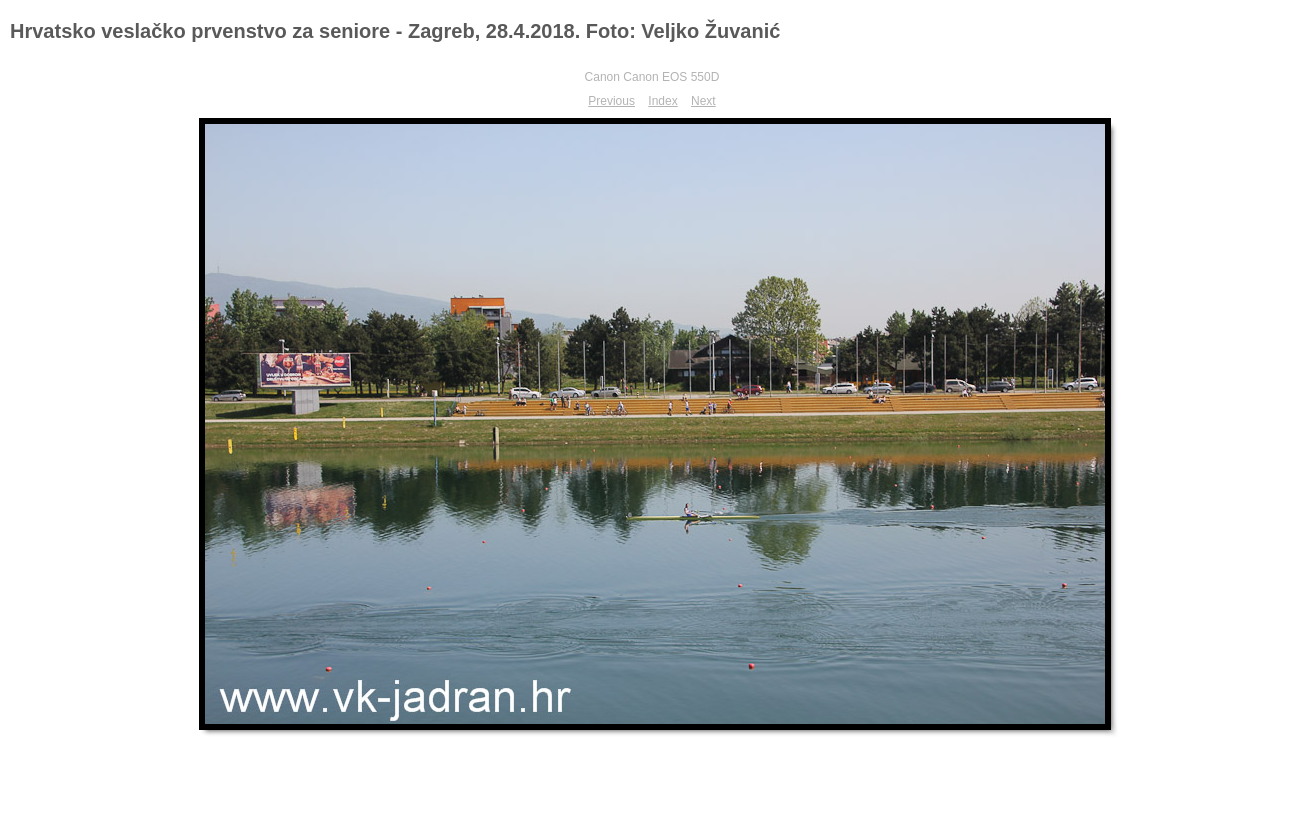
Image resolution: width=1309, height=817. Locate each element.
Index (662, 101)
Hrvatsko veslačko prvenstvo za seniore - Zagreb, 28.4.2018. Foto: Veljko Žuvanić (395, 31)
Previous (611, 101)
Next (703, 101)
